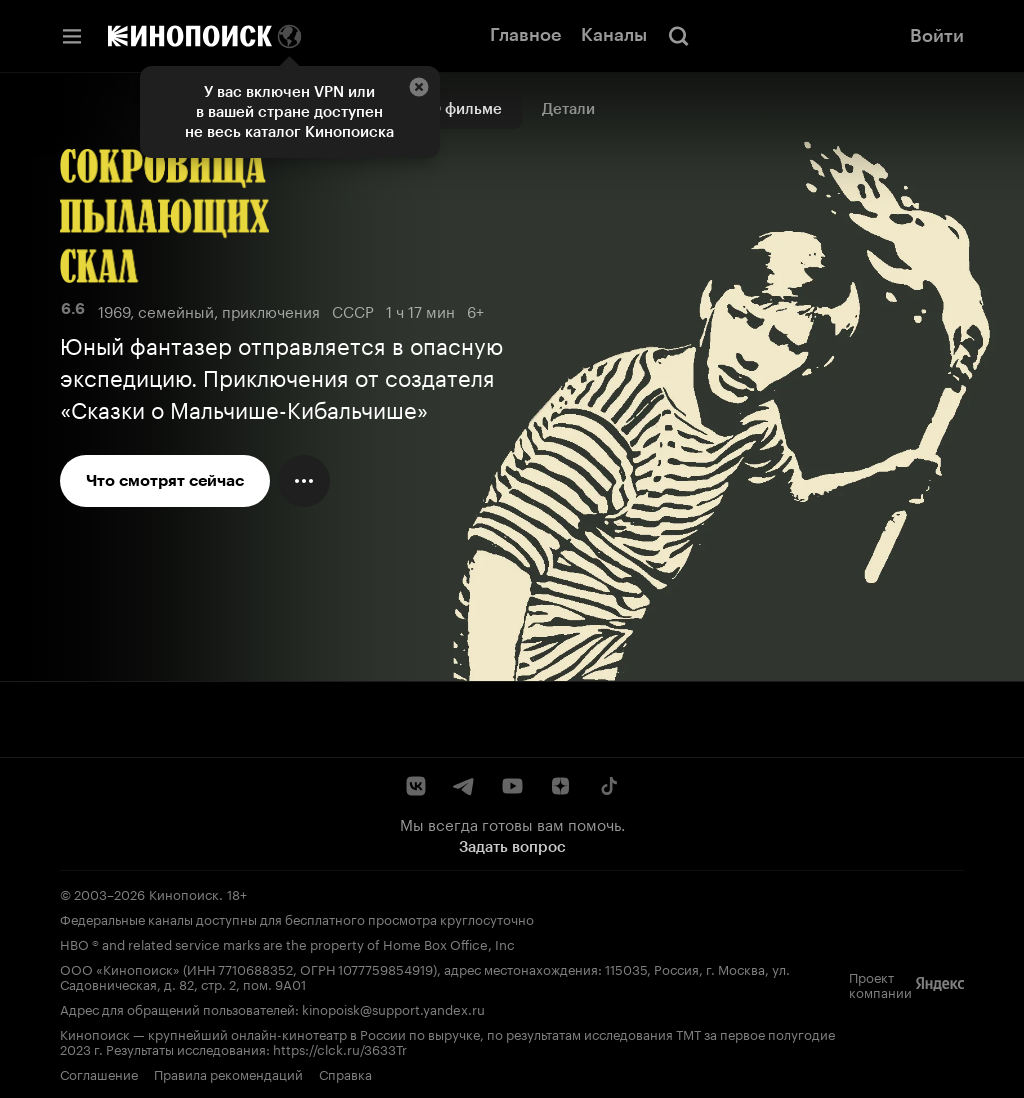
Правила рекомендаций (228, 1073)
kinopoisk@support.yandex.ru (393, 1008)
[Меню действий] (304, 481)
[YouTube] (512, 786)
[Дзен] (560, 786)
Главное (525, 35)
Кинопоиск (184, 893)
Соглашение (99, 1073)
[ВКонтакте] (416, 786)
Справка (345, 1073)
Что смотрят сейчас (165, 480)
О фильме (465, 109)
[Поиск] (679, 36)
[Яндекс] (940, 984)
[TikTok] (608, 786)
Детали (568, 109)
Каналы (614, 35)
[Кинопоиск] (190, 36)
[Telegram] (464, 786)
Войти (937, 36)
